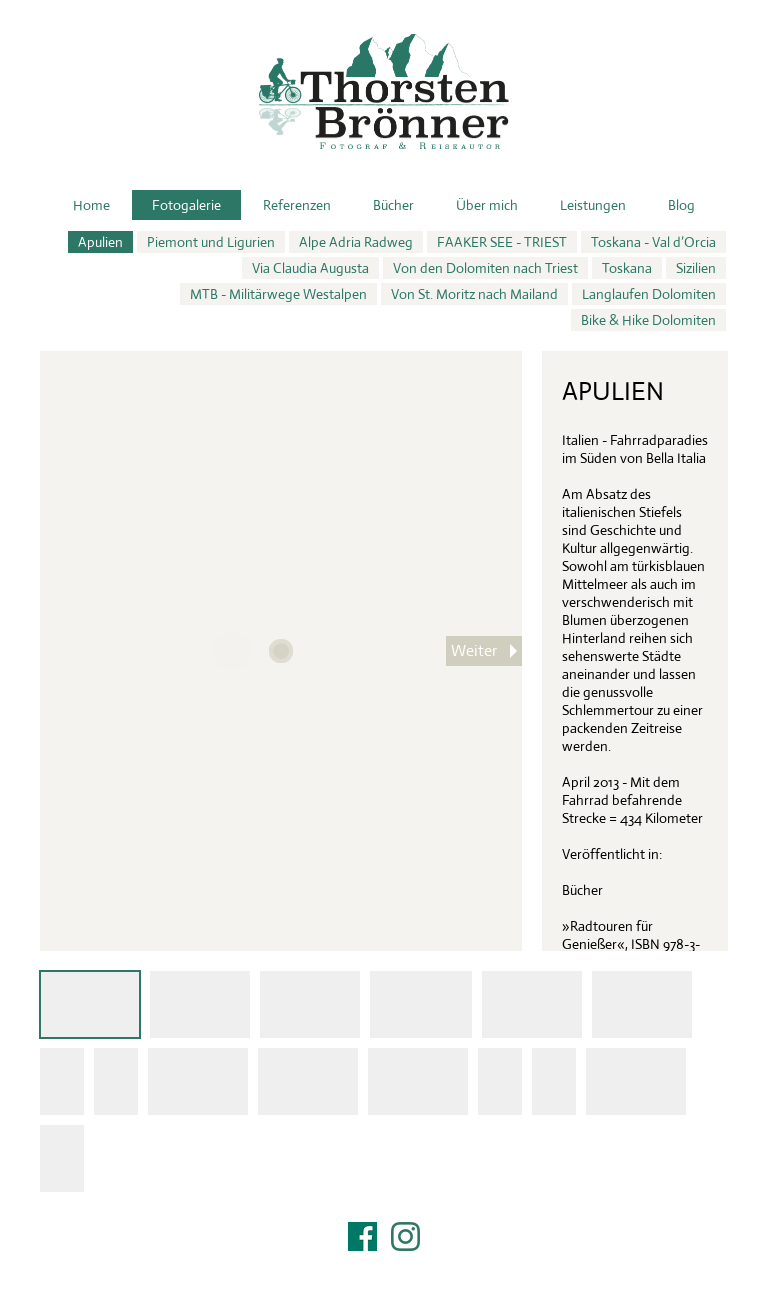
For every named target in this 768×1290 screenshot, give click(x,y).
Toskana (627, 268)
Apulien (100, 242)
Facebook (362, 1236)
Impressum (384, 1262)
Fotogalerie (186, 205)
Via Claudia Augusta (310, 268)
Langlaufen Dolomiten (649, 294)
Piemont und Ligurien (211, 242)
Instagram (405, 1236)
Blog (681, 205)
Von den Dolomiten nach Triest (485, 268)
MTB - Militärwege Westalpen (278, 294)
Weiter (474, 650)
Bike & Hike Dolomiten (648, 320)
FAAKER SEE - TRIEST (502, 242)
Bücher (393, 205)
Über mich (487, 205)
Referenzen (297, 205)
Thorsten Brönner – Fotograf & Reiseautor (384, 91)
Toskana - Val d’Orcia (653, 242)
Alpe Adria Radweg (356, 242)
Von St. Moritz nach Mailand (474, 294)
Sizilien (696, 268)
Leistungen (593, 205)
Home (91, 205)
